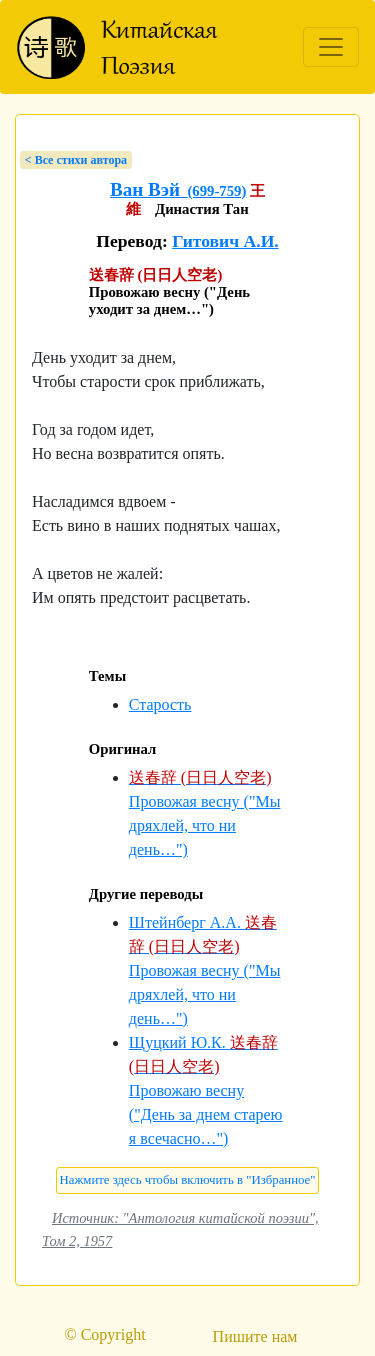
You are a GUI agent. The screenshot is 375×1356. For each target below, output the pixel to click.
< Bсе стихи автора (76, 160)
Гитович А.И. (225, 241)
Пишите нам (255, 1336)
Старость (160, 704)
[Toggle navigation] (331, 47)
